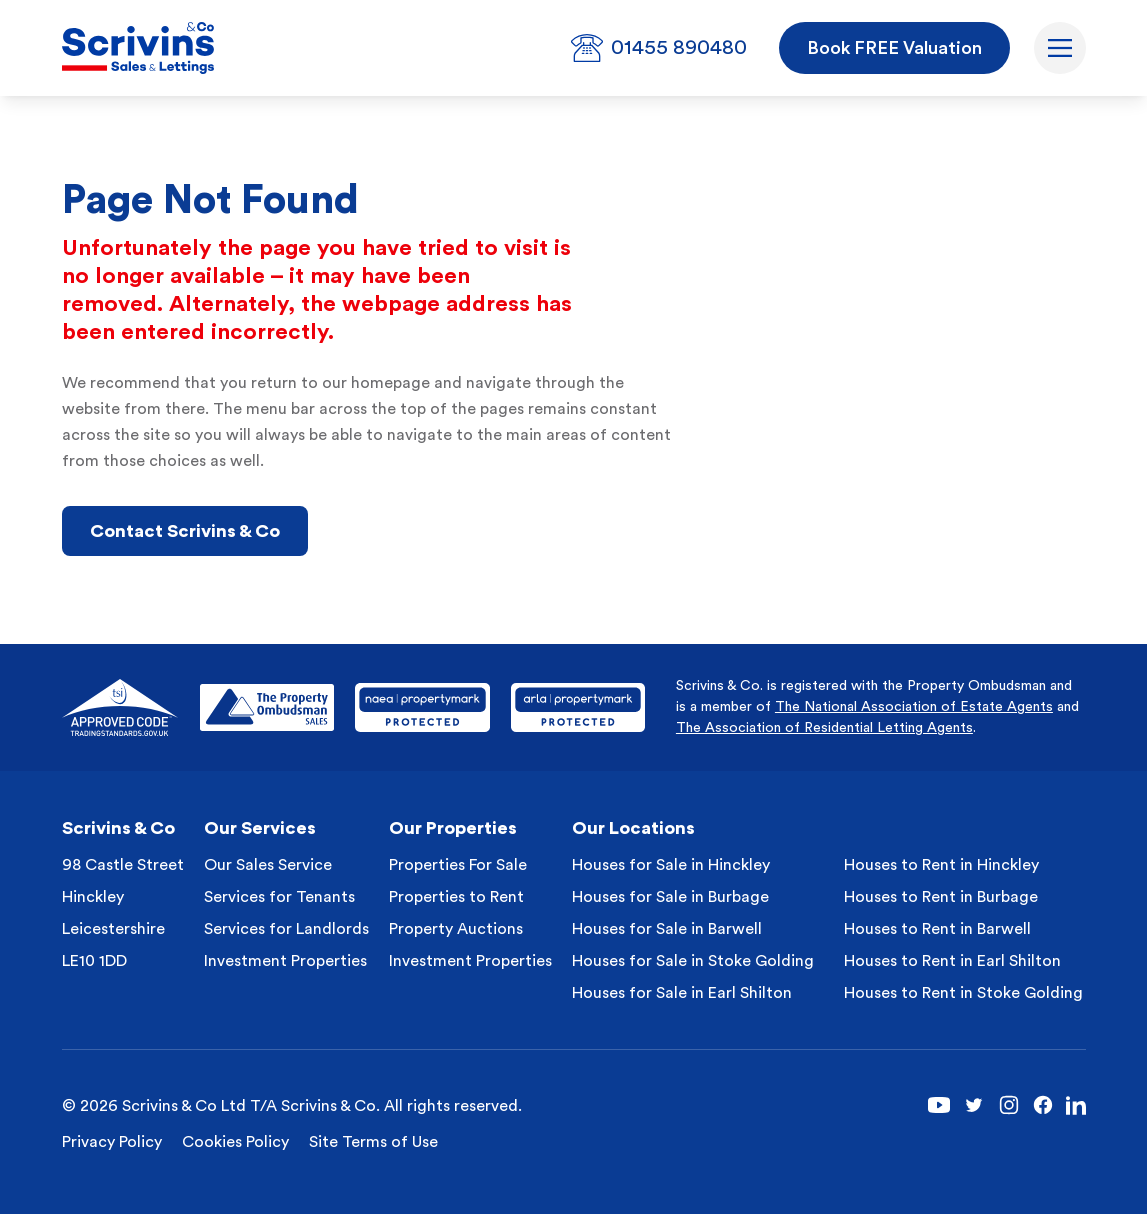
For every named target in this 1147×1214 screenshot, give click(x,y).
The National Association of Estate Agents (914, 707)
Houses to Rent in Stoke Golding (963, 993)
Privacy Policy (112, 1142)
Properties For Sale (458, 865)
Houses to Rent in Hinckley (941, 865)
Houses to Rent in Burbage (941, 897)
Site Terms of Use (373, 1142)
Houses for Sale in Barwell (667, 929)
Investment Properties (285, 961)
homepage (390, 383)
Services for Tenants (279, 897)
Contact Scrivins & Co (185, 531)
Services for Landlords (286, 929)
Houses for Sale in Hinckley (671, 865)
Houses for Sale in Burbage (670, 897)
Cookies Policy (235, 1142)
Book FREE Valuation (894, 48)
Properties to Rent (456, 897)
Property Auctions (456, 929)
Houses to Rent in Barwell (937, 929)
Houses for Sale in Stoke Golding (693, 961)
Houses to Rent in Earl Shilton (952, 961)
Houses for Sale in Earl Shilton (682, 993)
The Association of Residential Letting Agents (824, 728)
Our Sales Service (268, 865)
